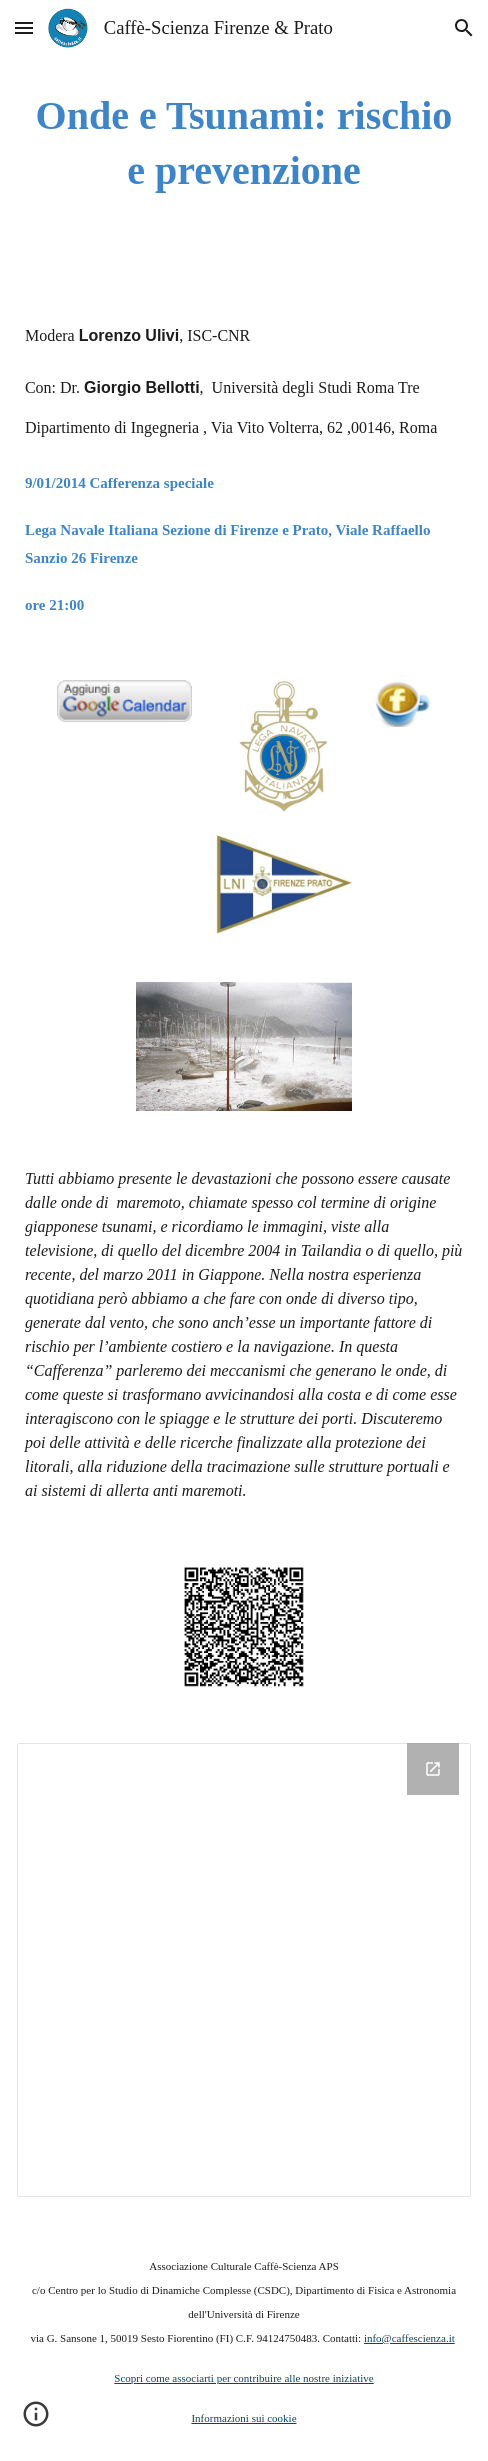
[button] (24, 27)
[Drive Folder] (244, 1970)
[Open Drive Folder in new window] (433, 1769)
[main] (244, 143)
